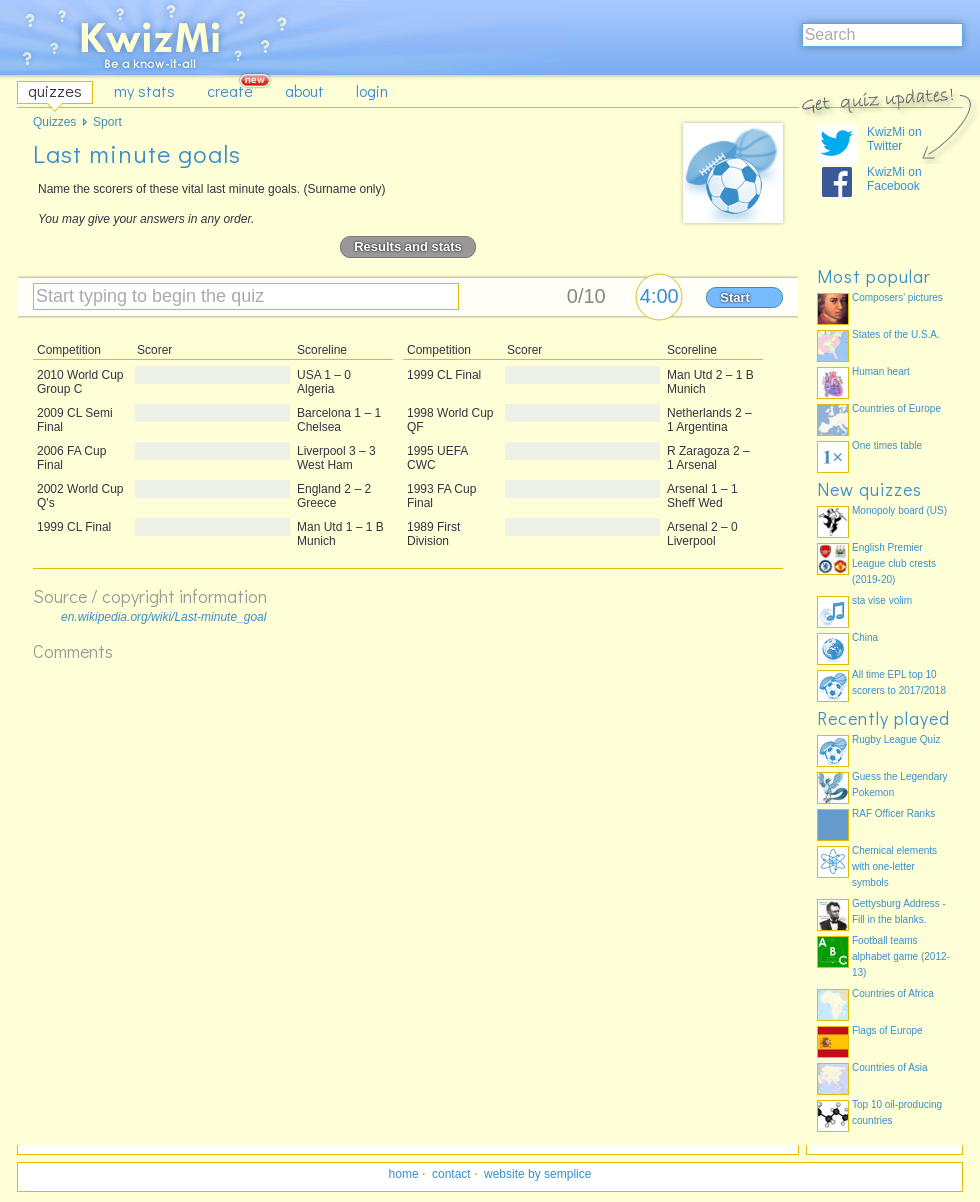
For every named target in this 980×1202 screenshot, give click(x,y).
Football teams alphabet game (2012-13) (901, 956)
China (865, 637)
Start (735, 297)
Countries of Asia (890, 1067)
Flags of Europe (887, 1030)
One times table (887, 445)
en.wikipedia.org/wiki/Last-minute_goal (163, 617)
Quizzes (54, 122)
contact (451, 1174)
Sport (107, 122)
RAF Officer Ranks (893, 813)
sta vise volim (882, 600)
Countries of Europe (896, 408)
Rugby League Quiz (896, 739)
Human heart (881, 371)
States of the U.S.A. (896, 334)
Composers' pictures (897, 297)
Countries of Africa (893, 993)
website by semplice (537, 1174)
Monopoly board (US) (899, 510)
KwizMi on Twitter (894, 139)
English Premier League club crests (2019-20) (894, 563)
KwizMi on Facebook (894, 179)
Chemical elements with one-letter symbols (894, 866)
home (404, 1174)
